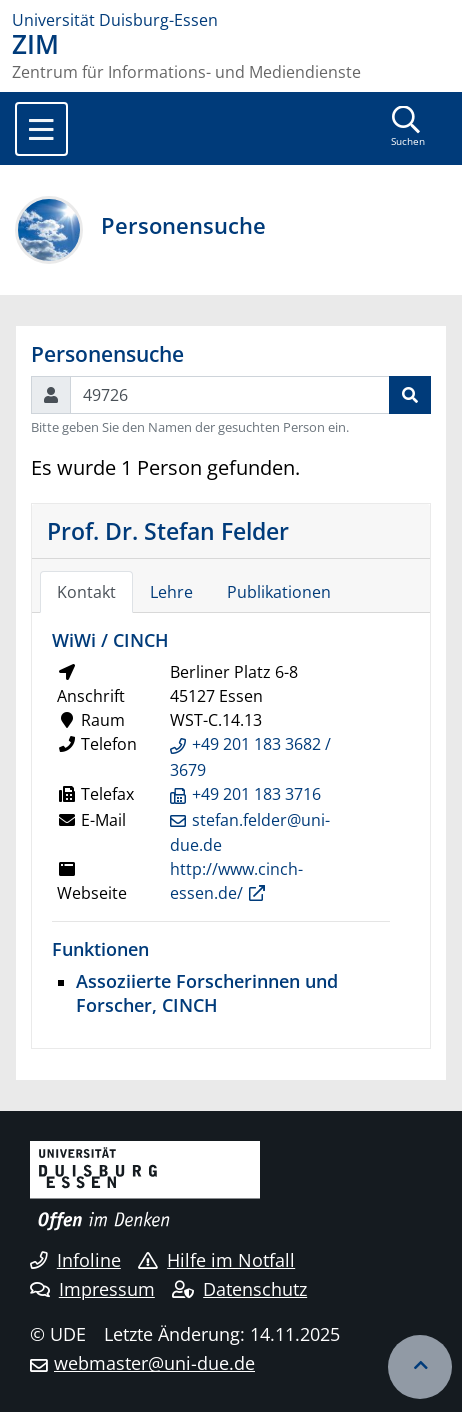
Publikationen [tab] (279, 592)
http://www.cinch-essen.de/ (236, 881)
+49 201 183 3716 (256, 794)
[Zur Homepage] (231, 20)
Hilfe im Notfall (216, 1260)
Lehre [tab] (171, 592)
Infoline (75, 1260)
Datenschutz (239, 1289)
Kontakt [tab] (86, 592)
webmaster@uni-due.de (154, 1363)
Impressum (92, 1289)
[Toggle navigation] (41, 129)
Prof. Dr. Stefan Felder (168, 531)
